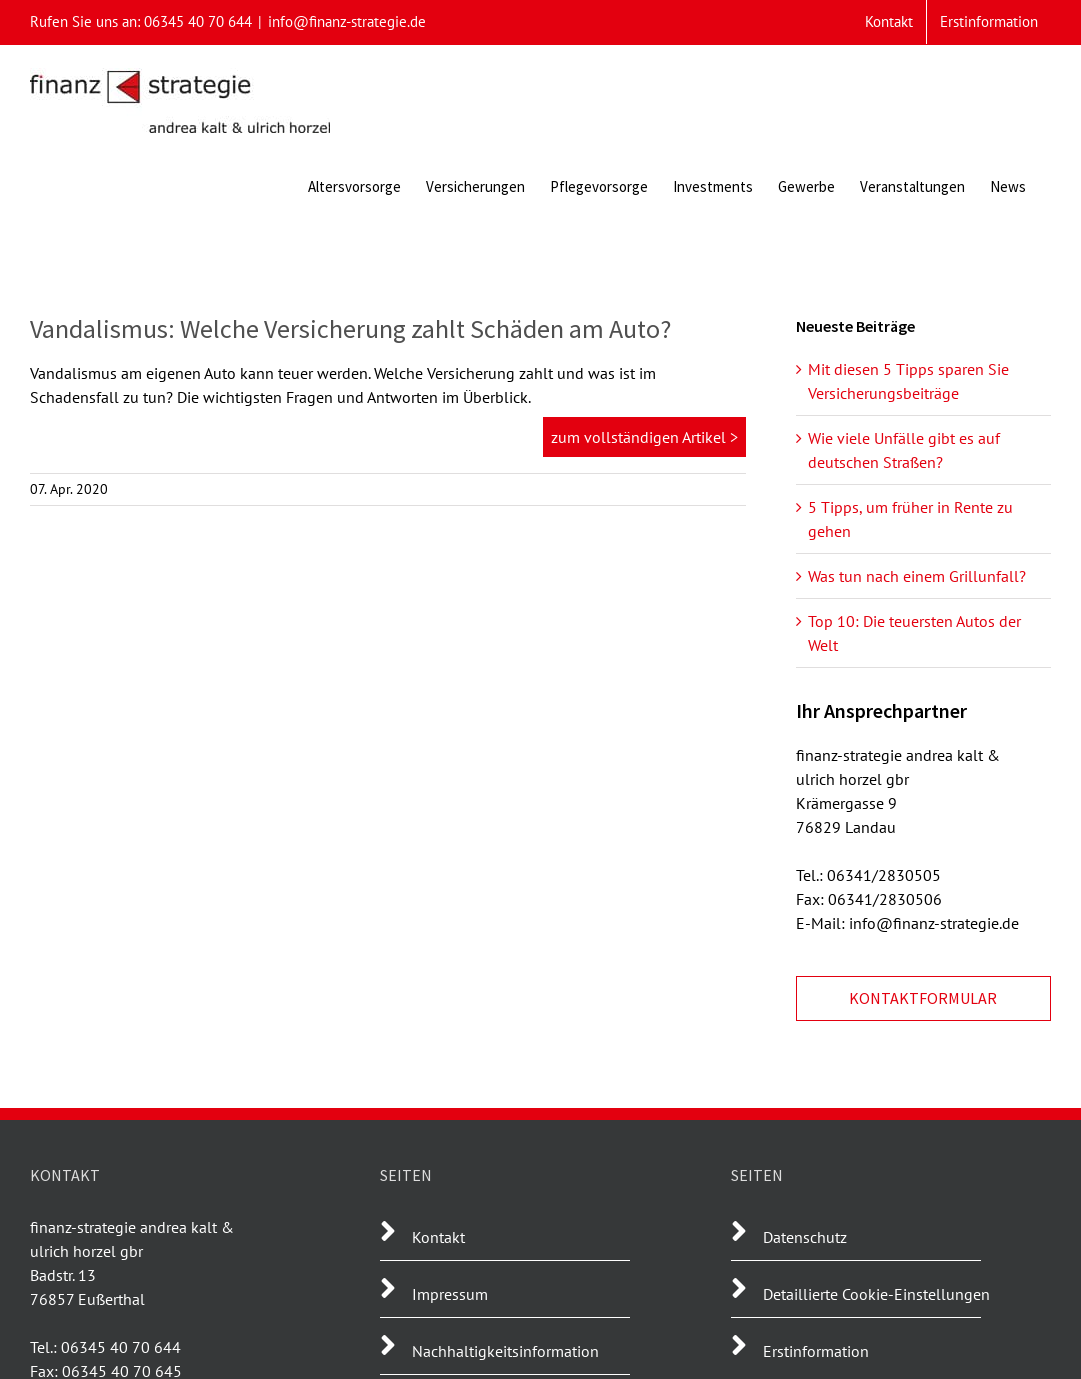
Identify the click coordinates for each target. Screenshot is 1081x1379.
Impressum (450, 1294)
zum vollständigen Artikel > (644, 437)
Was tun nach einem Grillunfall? (917, 576)
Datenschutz (805, 1237)
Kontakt (438, 1237)
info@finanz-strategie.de (347, 21)
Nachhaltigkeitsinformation (505, 1351)
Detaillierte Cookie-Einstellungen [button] (876, 1294)
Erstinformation (816, 1351)
